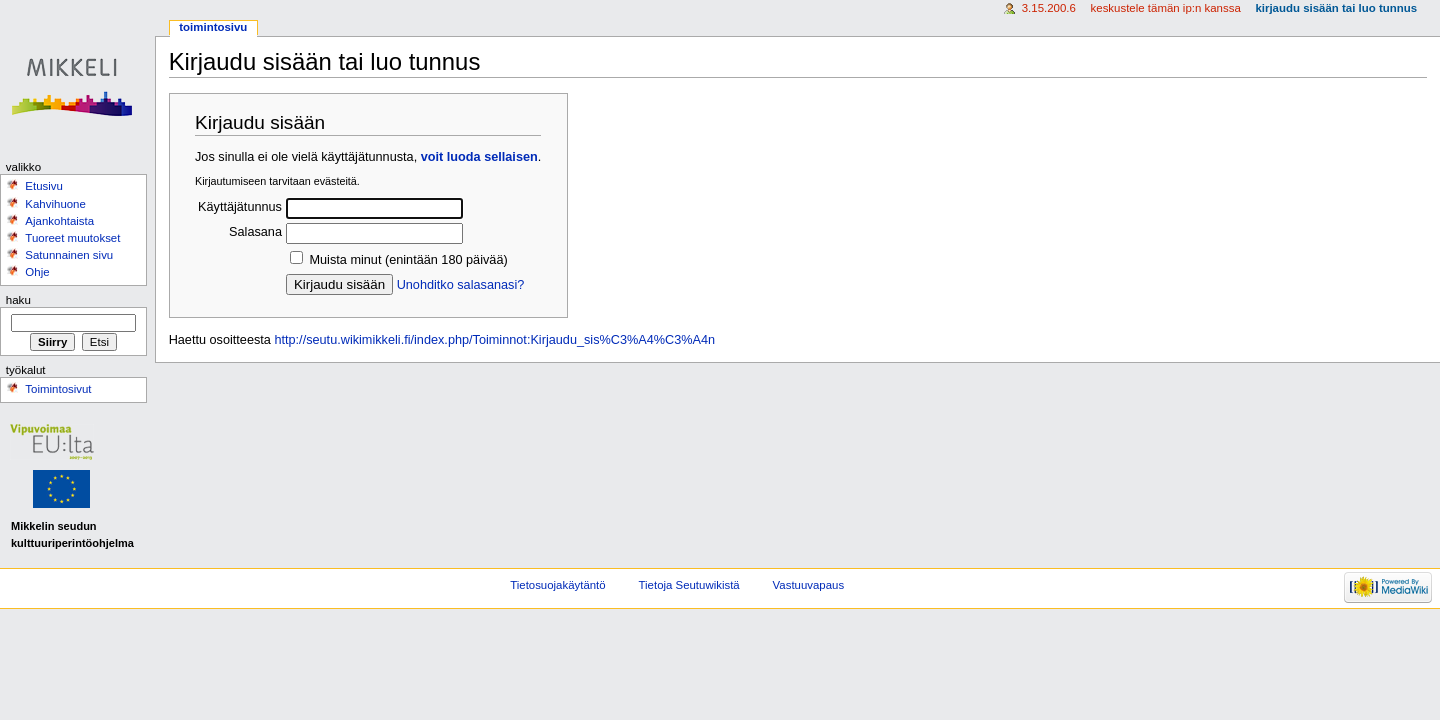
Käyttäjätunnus (240, 207)
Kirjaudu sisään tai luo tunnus (1336, 8)
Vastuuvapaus (809, 585)
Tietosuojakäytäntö (557, 585)
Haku (18, 300)
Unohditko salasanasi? (461, 285)
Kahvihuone (55, 204)
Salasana (255, 232)
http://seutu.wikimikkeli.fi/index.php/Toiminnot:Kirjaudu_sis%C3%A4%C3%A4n (494, 340)
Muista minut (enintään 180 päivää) (408, 260)
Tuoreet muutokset (72, 238)
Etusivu (44, 186)
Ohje (37, 272)
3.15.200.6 (1049, 8)
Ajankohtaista (59, 221)
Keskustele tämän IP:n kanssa (1166, 8)
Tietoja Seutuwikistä (689, 585)
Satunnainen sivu (69, 255)
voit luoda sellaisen (479, 157)
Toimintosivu (213, 27)
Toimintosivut (58, 389)
